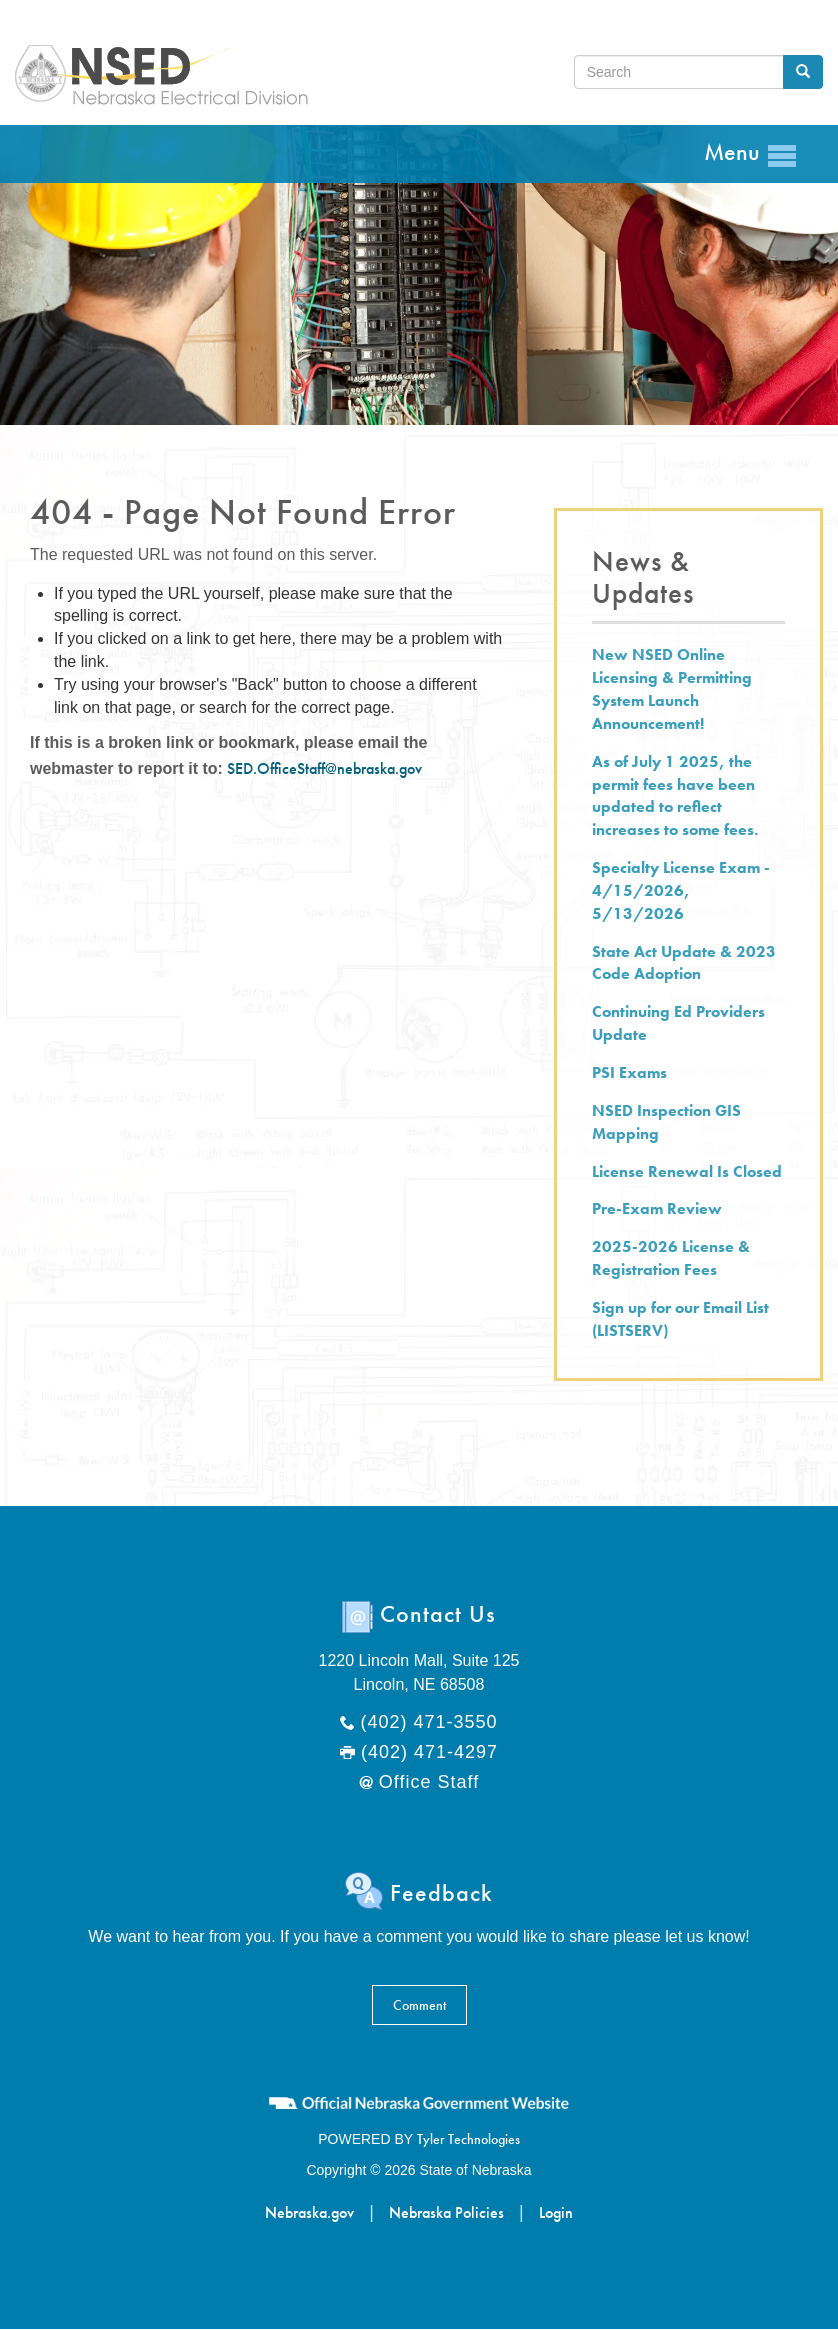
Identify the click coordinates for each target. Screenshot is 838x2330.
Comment (419, 2005)
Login (556, 2212)
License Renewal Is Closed (687, 1171)
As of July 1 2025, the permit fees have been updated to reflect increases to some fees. (675, 796)
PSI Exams (629, 1072)
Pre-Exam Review (657, 1208)
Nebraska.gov (309, 2212)
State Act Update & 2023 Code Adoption (684, 963)
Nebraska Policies (446, 2212)
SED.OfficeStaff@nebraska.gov (324, 768)
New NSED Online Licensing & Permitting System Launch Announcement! (672, 689)
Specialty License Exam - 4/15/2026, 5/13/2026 (681, 890)
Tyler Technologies (468, 2139)
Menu (751, 153)
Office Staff (429, 1782)
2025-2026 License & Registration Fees (671, 1258)
